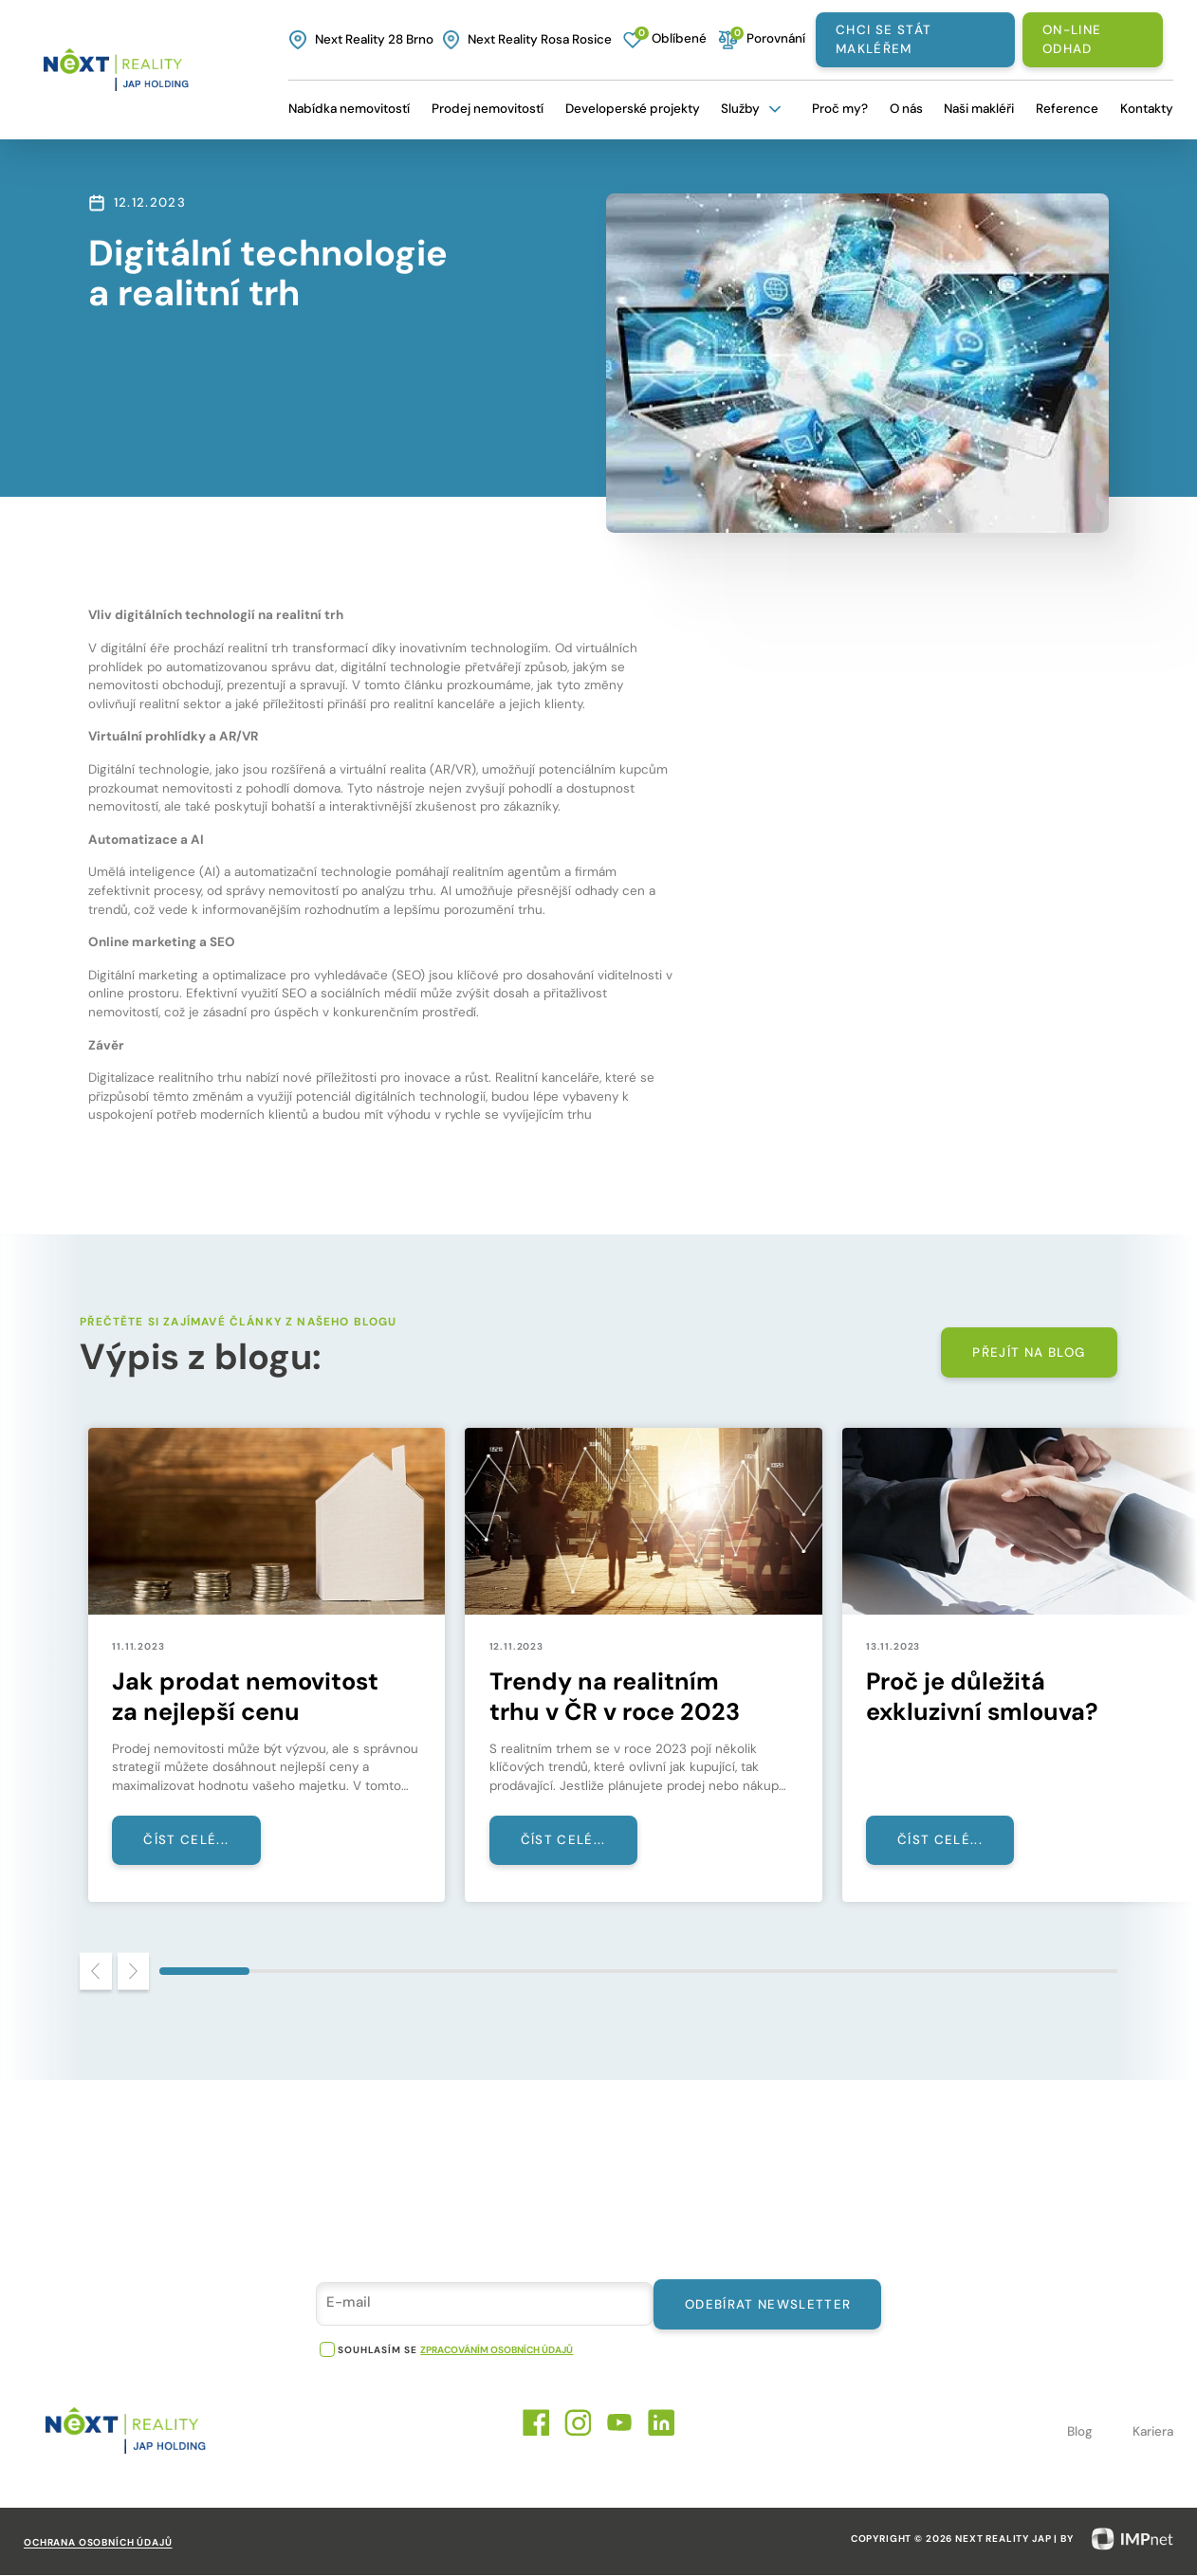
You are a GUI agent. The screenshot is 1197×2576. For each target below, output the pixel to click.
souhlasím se (377, 2351)
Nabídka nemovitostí (349, 108)
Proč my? (840, 108)
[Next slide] (134, 1972)
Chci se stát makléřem (883, 39)
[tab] (204, 1972)
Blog (1080, 2432)
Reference (1067, 108)
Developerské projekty (632, 108)
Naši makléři (979, 108)
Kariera (1153, 2432)
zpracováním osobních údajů (496, 2351)
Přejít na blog (1028, 1352)
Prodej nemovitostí (487, 108)
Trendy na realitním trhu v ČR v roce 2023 (614, 1697)
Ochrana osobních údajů (98, 2543)
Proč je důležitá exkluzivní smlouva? (982, 1697)
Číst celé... (187, 1841)
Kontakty (1146, 108)
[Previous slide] (96, 1972)
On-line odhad (1071, 39)
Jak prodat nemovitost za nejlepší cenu (246, 1697)
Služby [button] (753, 109)
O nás (906, 108)
